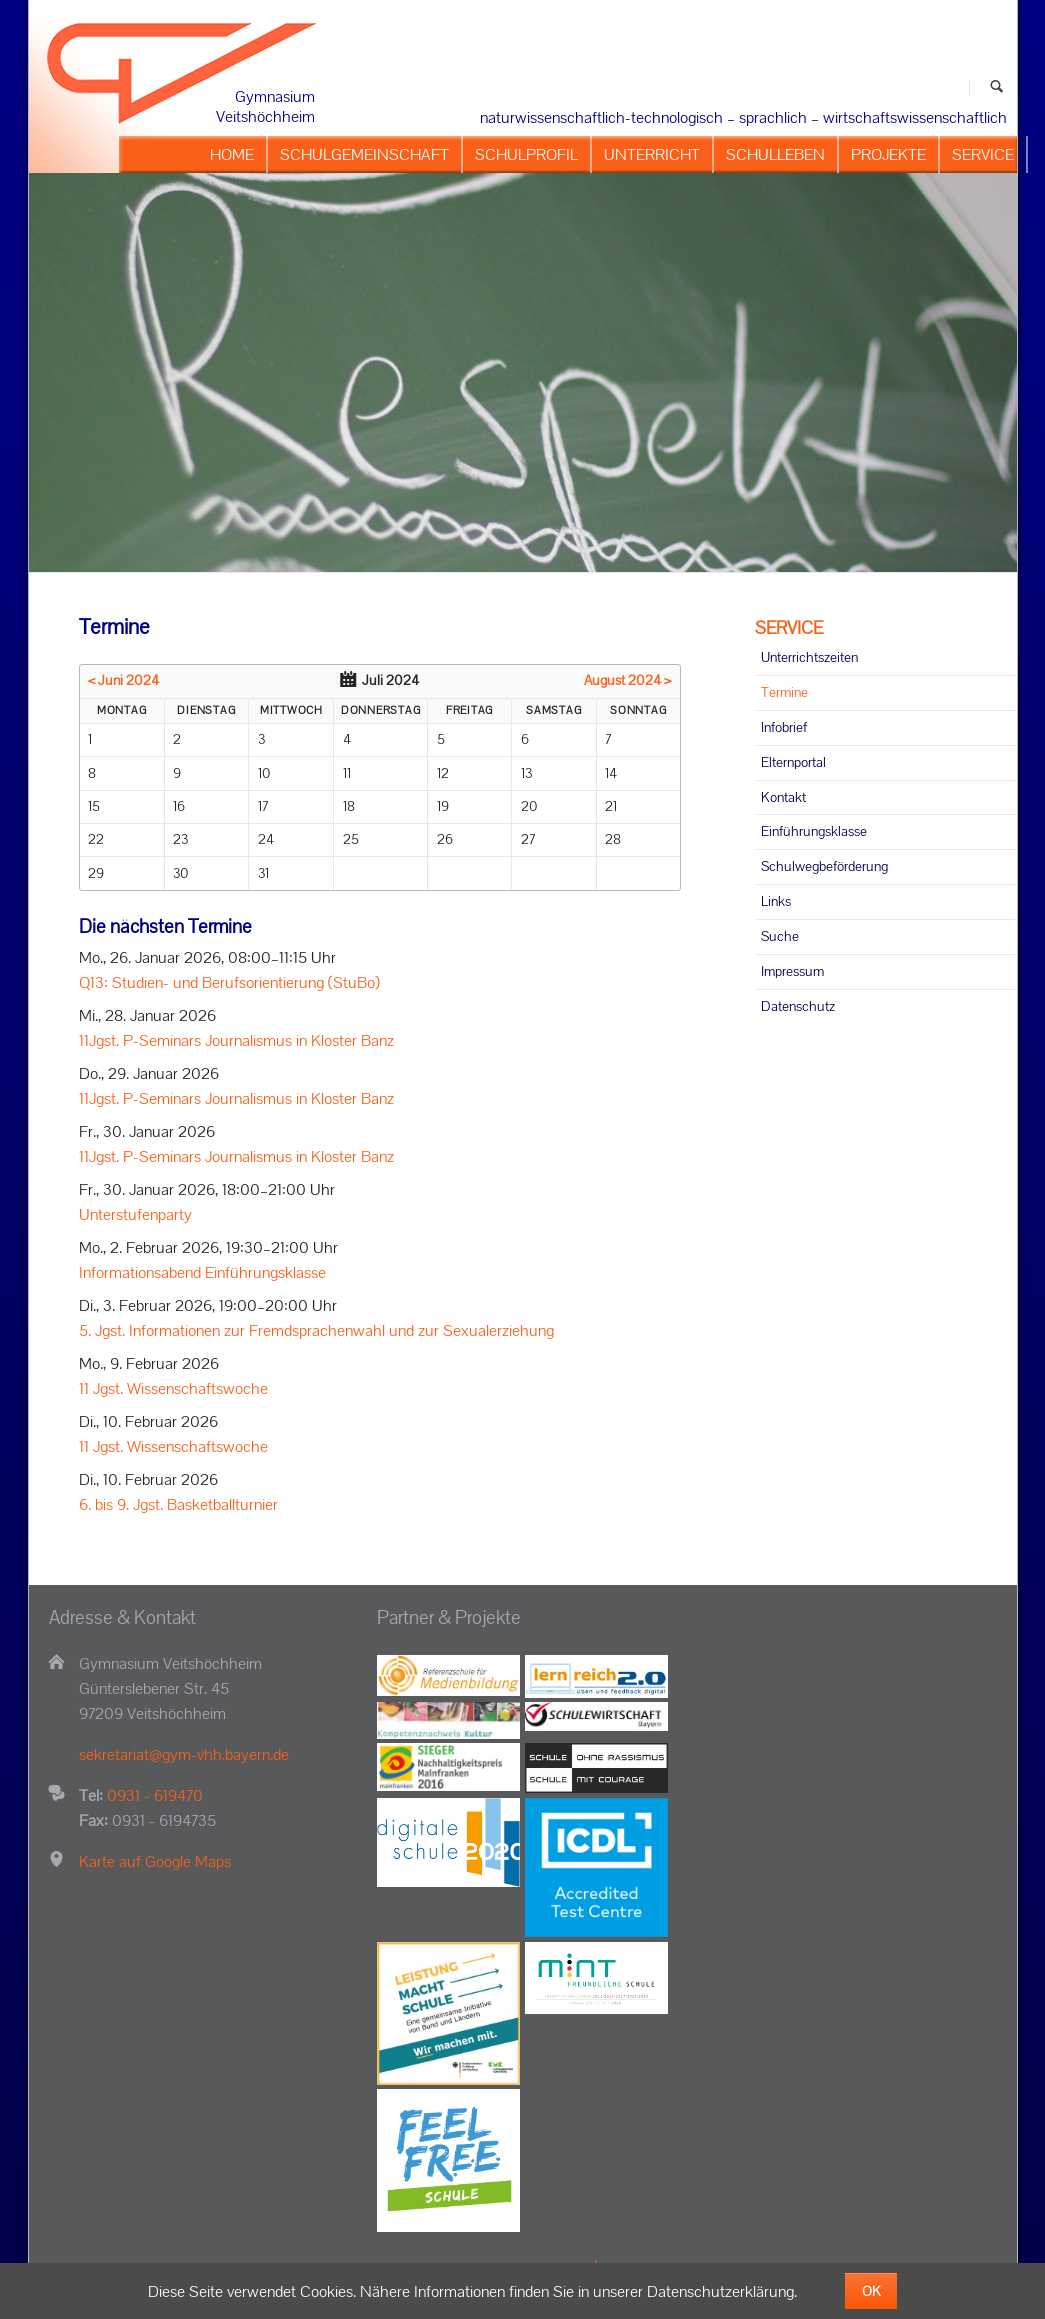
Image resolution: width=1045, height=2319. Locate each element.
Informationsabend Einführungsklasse (202, 1272)
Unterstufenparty (135, 1214)
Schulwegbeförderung (824, 866)
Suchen (996, 87)
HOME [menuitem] (232, 154)
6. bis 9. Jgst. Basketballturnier (178, 1504)
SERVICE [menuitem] (983, 154)
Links (776, 901)
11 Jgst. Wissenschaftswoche (173, 1388)
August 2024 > (627, 680)
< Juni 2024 (123, 680)
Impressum (792, 971)
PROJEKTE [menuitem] (888, 154)
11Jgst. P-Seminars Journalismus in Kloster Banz (236, 1040)
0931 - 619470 (155, 1795)
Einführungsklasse (814, 831)
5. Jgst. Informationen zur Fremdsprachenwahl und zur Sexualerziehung (316, 1330)
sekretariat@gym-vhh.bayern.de (184, 1754)
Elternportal (793, 762)
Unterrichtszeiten (809, 657)
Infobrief (784, 727)
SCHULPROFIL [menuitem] (526, 154)
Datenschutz (798, 1006)
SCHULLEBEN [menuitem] (775, 154)
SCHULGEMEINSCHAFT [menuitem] (364, 154)
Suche (780, 936)
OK (871, 2291)
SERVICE (789, 627)
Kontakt (783, 797)
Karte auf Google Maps (155, 1861)
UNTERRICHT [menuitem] (652, 154)
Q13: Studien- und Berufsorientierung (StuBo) (229, 982)
